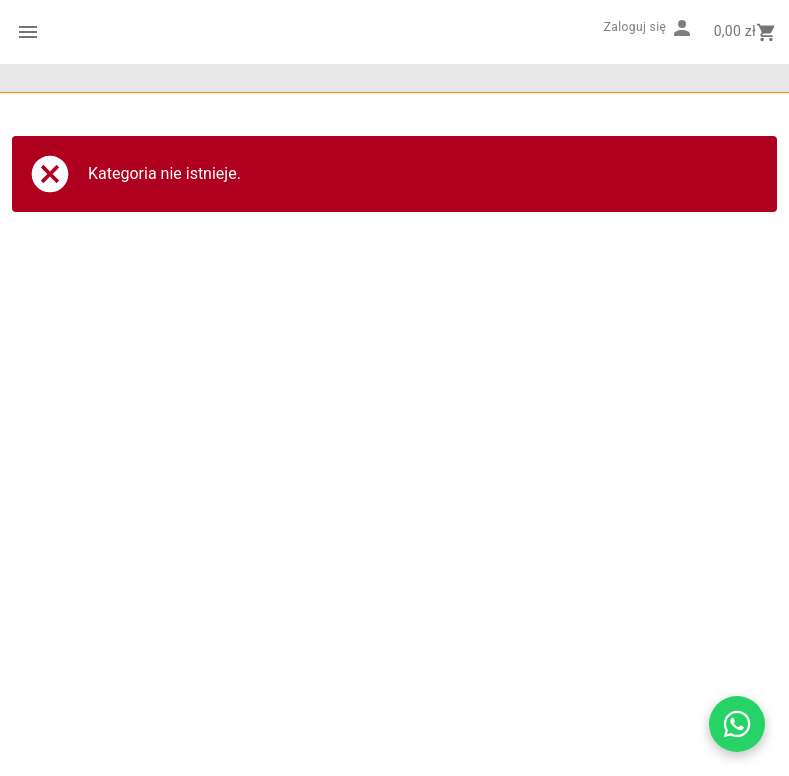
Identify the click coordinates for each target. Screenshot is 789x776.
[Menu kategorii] (28, 32)
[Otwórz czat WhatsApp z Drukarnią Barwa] (737, 724)
